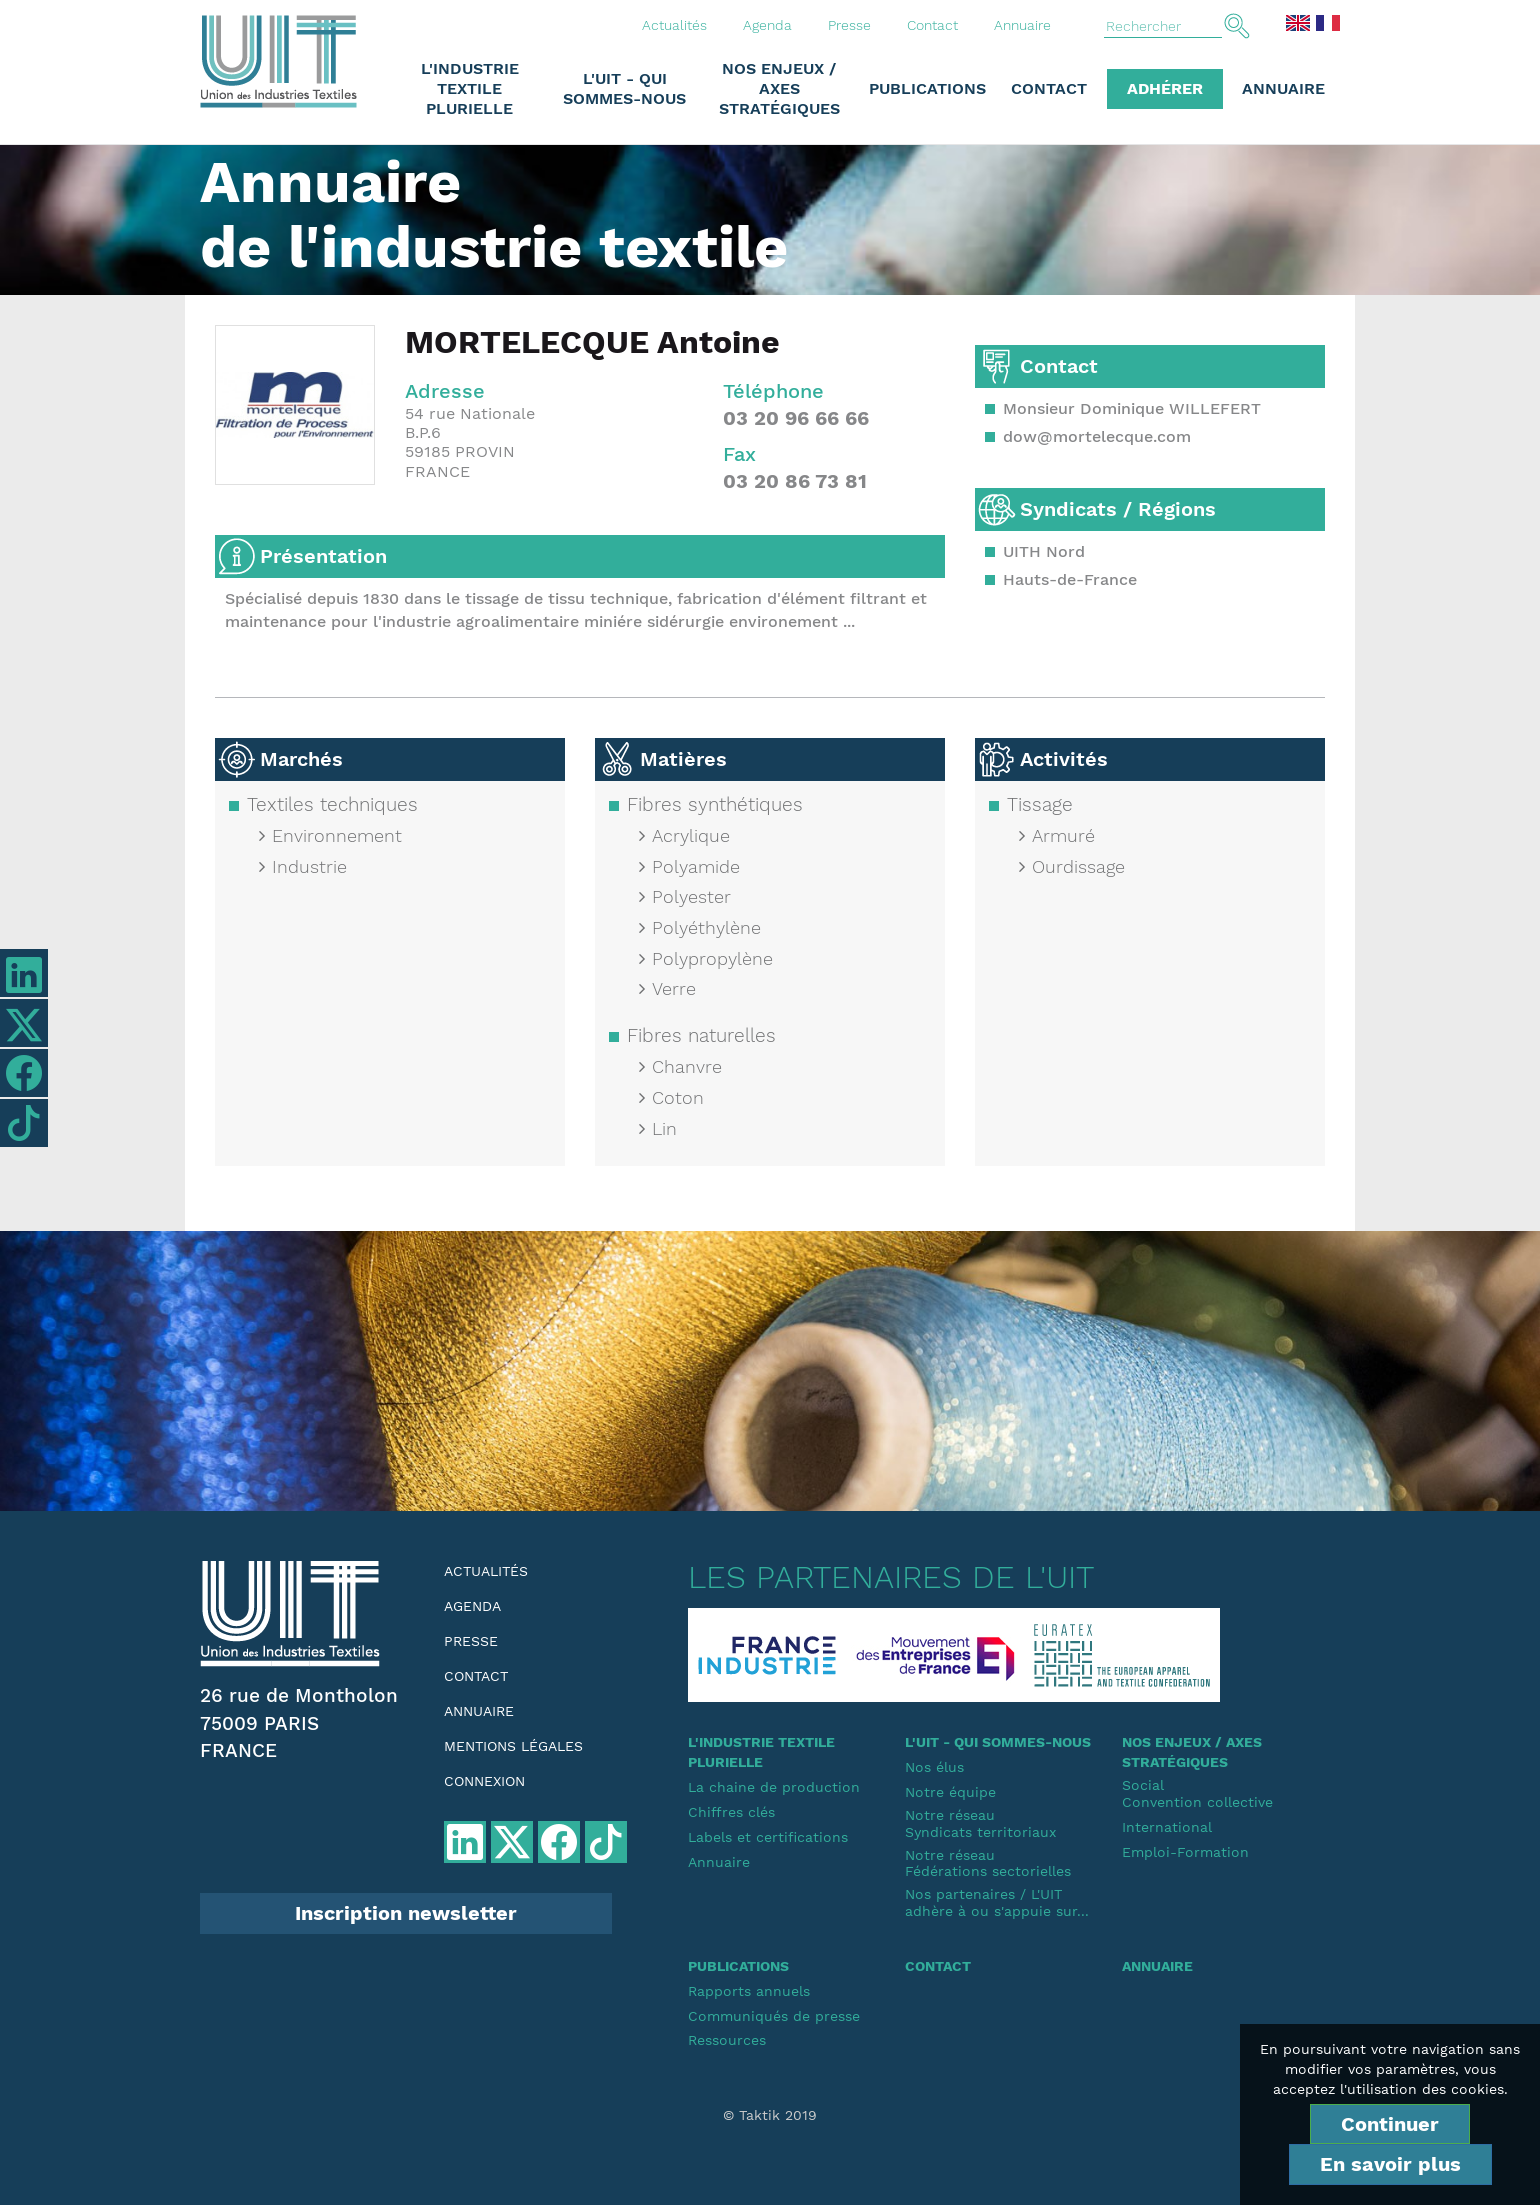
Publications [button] (927, 88)
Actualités (674, 25)
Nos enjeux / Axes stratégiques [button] (779, 88)
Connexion (484, 1781)
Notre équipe (950, 1792)
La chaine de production (774, 1787)
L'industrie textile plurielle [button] (470, 88)
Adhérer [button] (1165, 88)
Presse (849, 25)
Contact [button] (1049, 88)
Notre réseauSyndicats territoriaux (980, 1823)
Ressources (727, 2040)
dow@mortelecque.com (1097, 436)
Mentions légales (513, 1746)
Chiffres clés (731, 1812)
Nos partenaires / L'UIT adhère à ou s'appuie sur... (997, 1902)
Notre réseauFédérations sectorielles (988, 1863)
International (1167, 1827)
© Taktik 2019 (770, 2115)
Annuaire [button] (1283, 88)
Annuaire (1022, 25)
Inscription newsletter (406, 1913)
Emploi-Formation (1185, 1852)
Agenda (767, 25)
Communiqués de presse (774, 2016)
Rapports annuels (749, 1991)
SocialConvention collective (1197, 1793)
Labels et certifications (768, 1837)
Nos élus (934, 1767)
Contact (932, 25)
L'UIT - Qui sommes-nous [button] (624, 88)
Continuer (1390, 2124)
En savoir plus (1390, 2164)
